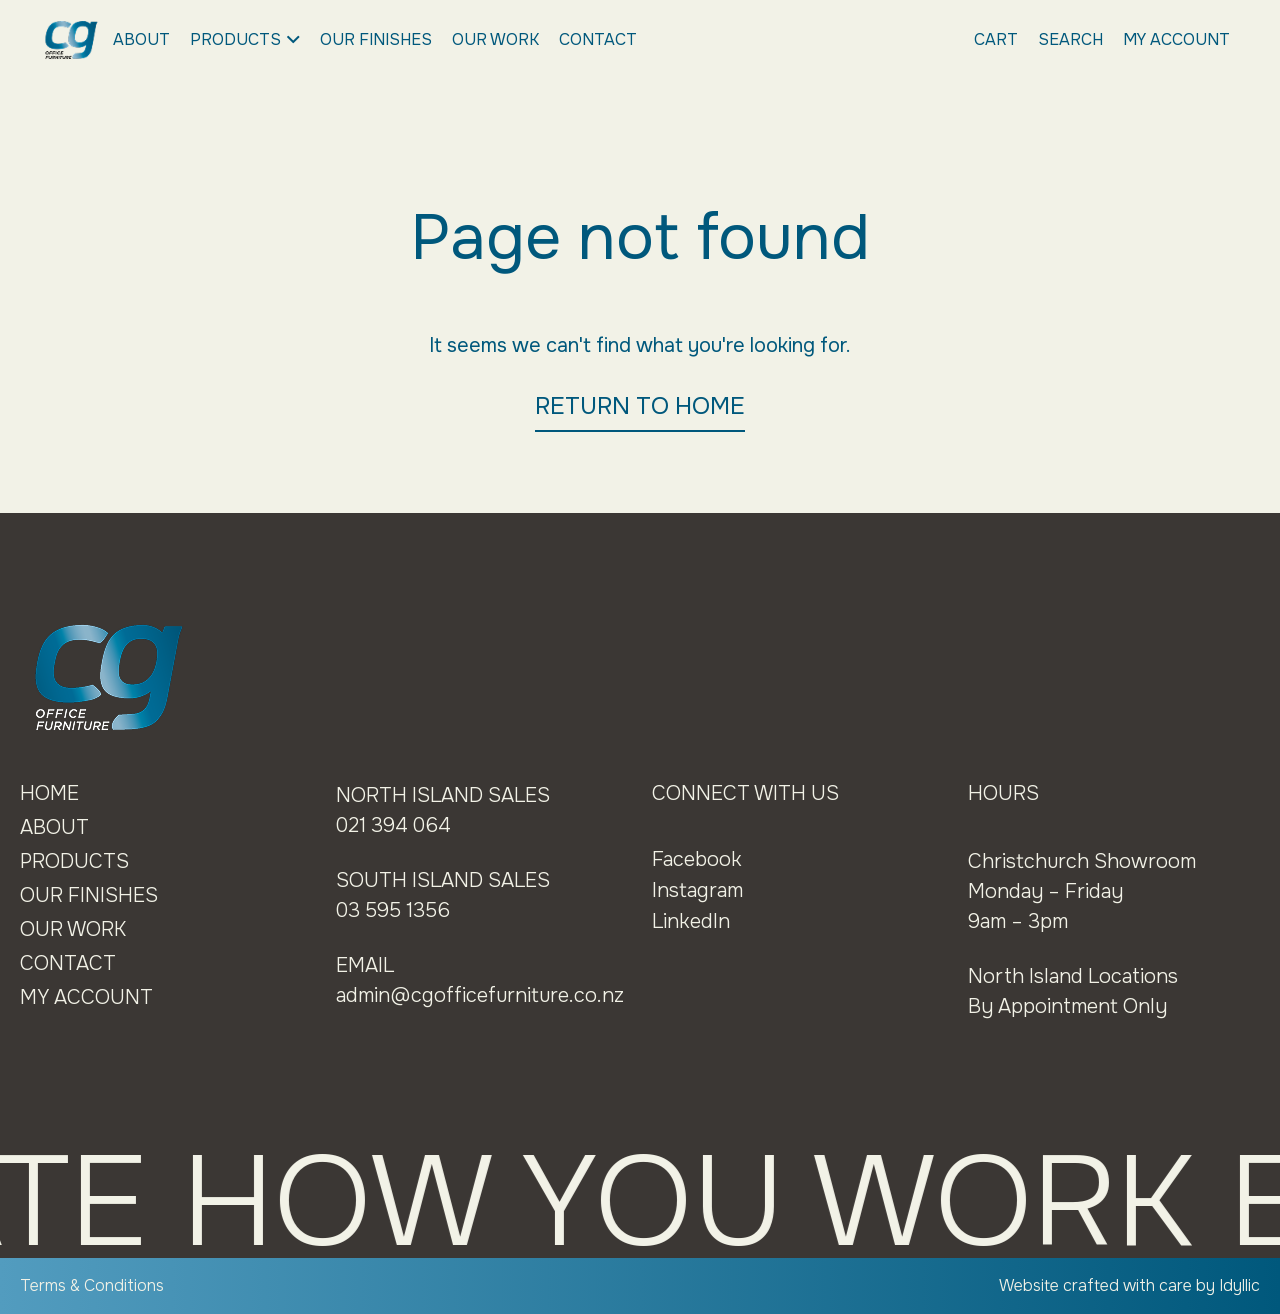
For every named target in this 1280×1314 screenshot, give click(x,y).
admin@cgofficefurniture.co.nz (480, 995)
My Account (1176, 39)
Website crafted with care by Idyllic (1129, 1285)
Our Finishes (376, 39)
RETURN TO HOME (640, 406)
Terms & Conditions (92, 1285)
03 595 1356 (393, 910)
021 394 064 (393, 825)
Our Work (495, 39)
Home (49, 793)
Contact (598, 39)
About (141, 39)
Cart (996, 39)
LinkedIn (691, 921)
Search (1070, 39)
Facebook (697, 859)
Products (245, 40)
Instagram (697, 890)
